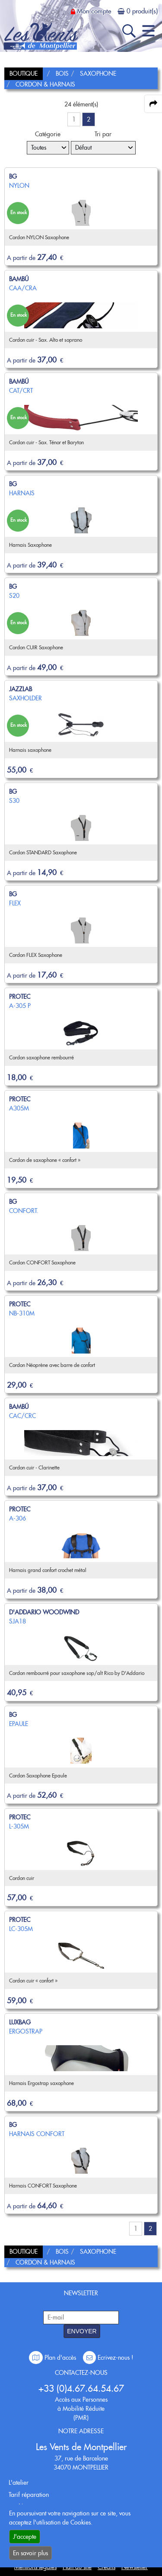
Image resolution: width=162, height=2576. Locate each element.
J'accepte (24, 2537)
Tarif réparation (29, 2495)
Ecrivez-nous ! (108, 2357)
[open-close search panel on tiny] (129, 31)
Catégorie (47, 134)
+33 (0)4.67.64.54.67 (81, 2388)
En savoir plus (30, 2553)
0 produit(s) (142, 11)
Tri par (103, 134)
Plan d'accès (53, 2357)
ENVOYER (81, 2331)
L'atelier (19, 2482)
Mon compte (94, 11)
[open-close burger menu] (148, 31)
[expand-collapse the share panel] (153, 103)
